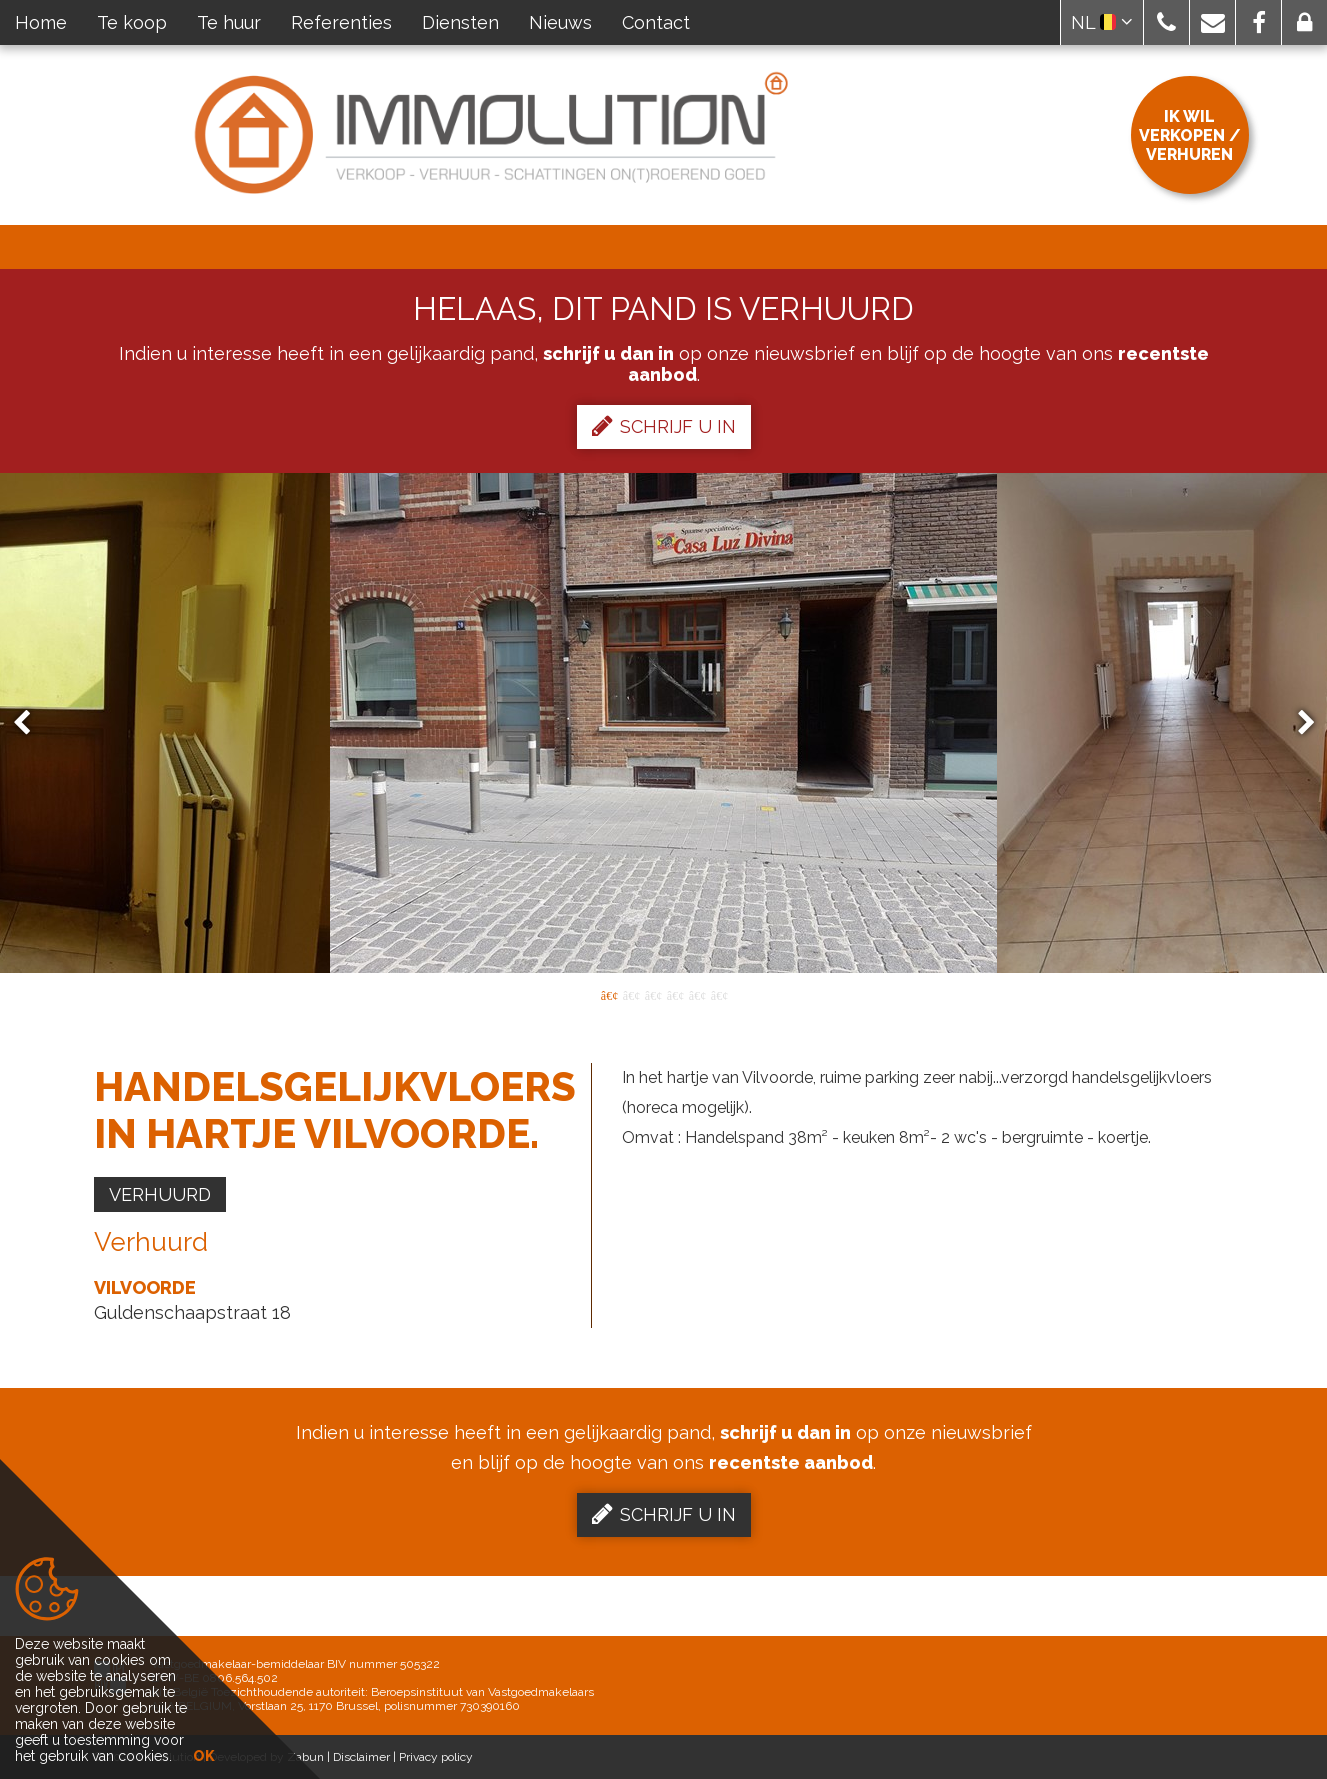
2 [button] (631, 994)
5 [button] (697, 994)
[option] (663, 723)
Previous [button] (31, 723)
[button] (1166, 22)
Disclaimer (361, 1757)
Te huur (229, 22)
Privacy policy (436, 1757)
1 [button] (609, 994)
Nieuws (560, 22)
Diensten (460, 22)
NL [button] (1102, 22)
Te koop (132, 22)
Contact (656, 22)
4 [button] (675, 994)
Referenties (341, 22)
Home (41, 22)
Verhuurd (160, 1194)
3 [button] (653, 994)
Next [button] (1297, 723)
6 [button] (719, 994)
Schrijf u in (664, 426)
